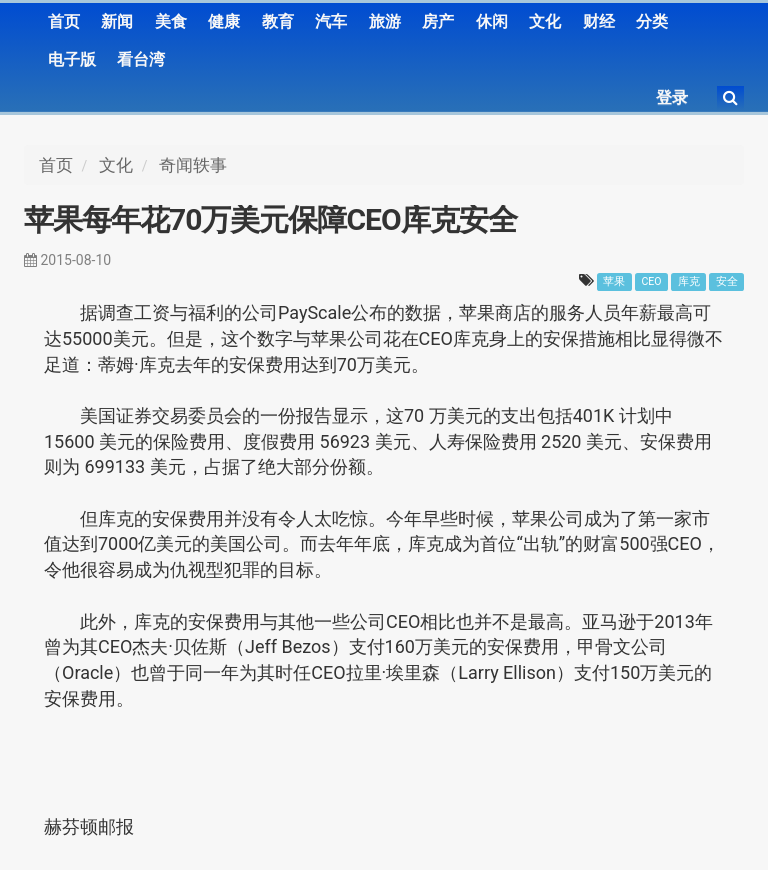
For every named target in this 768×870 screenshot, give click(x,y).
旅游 (385, 21)
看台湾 (141, 59)
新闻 (117, 21)
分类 (652, 21)
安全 (727, 281)
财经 (599, 21)
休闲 (492, 21)
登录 (672, 97)
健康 (224, 21)
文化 (545, 21)
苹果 (614, 281)
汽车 (331, 21)
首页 (64, 21)
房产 (438, 21)
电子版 (72, 59)
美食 (171, 21)
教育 (278, 21)
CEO (652, 281)
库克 (689, 281)
